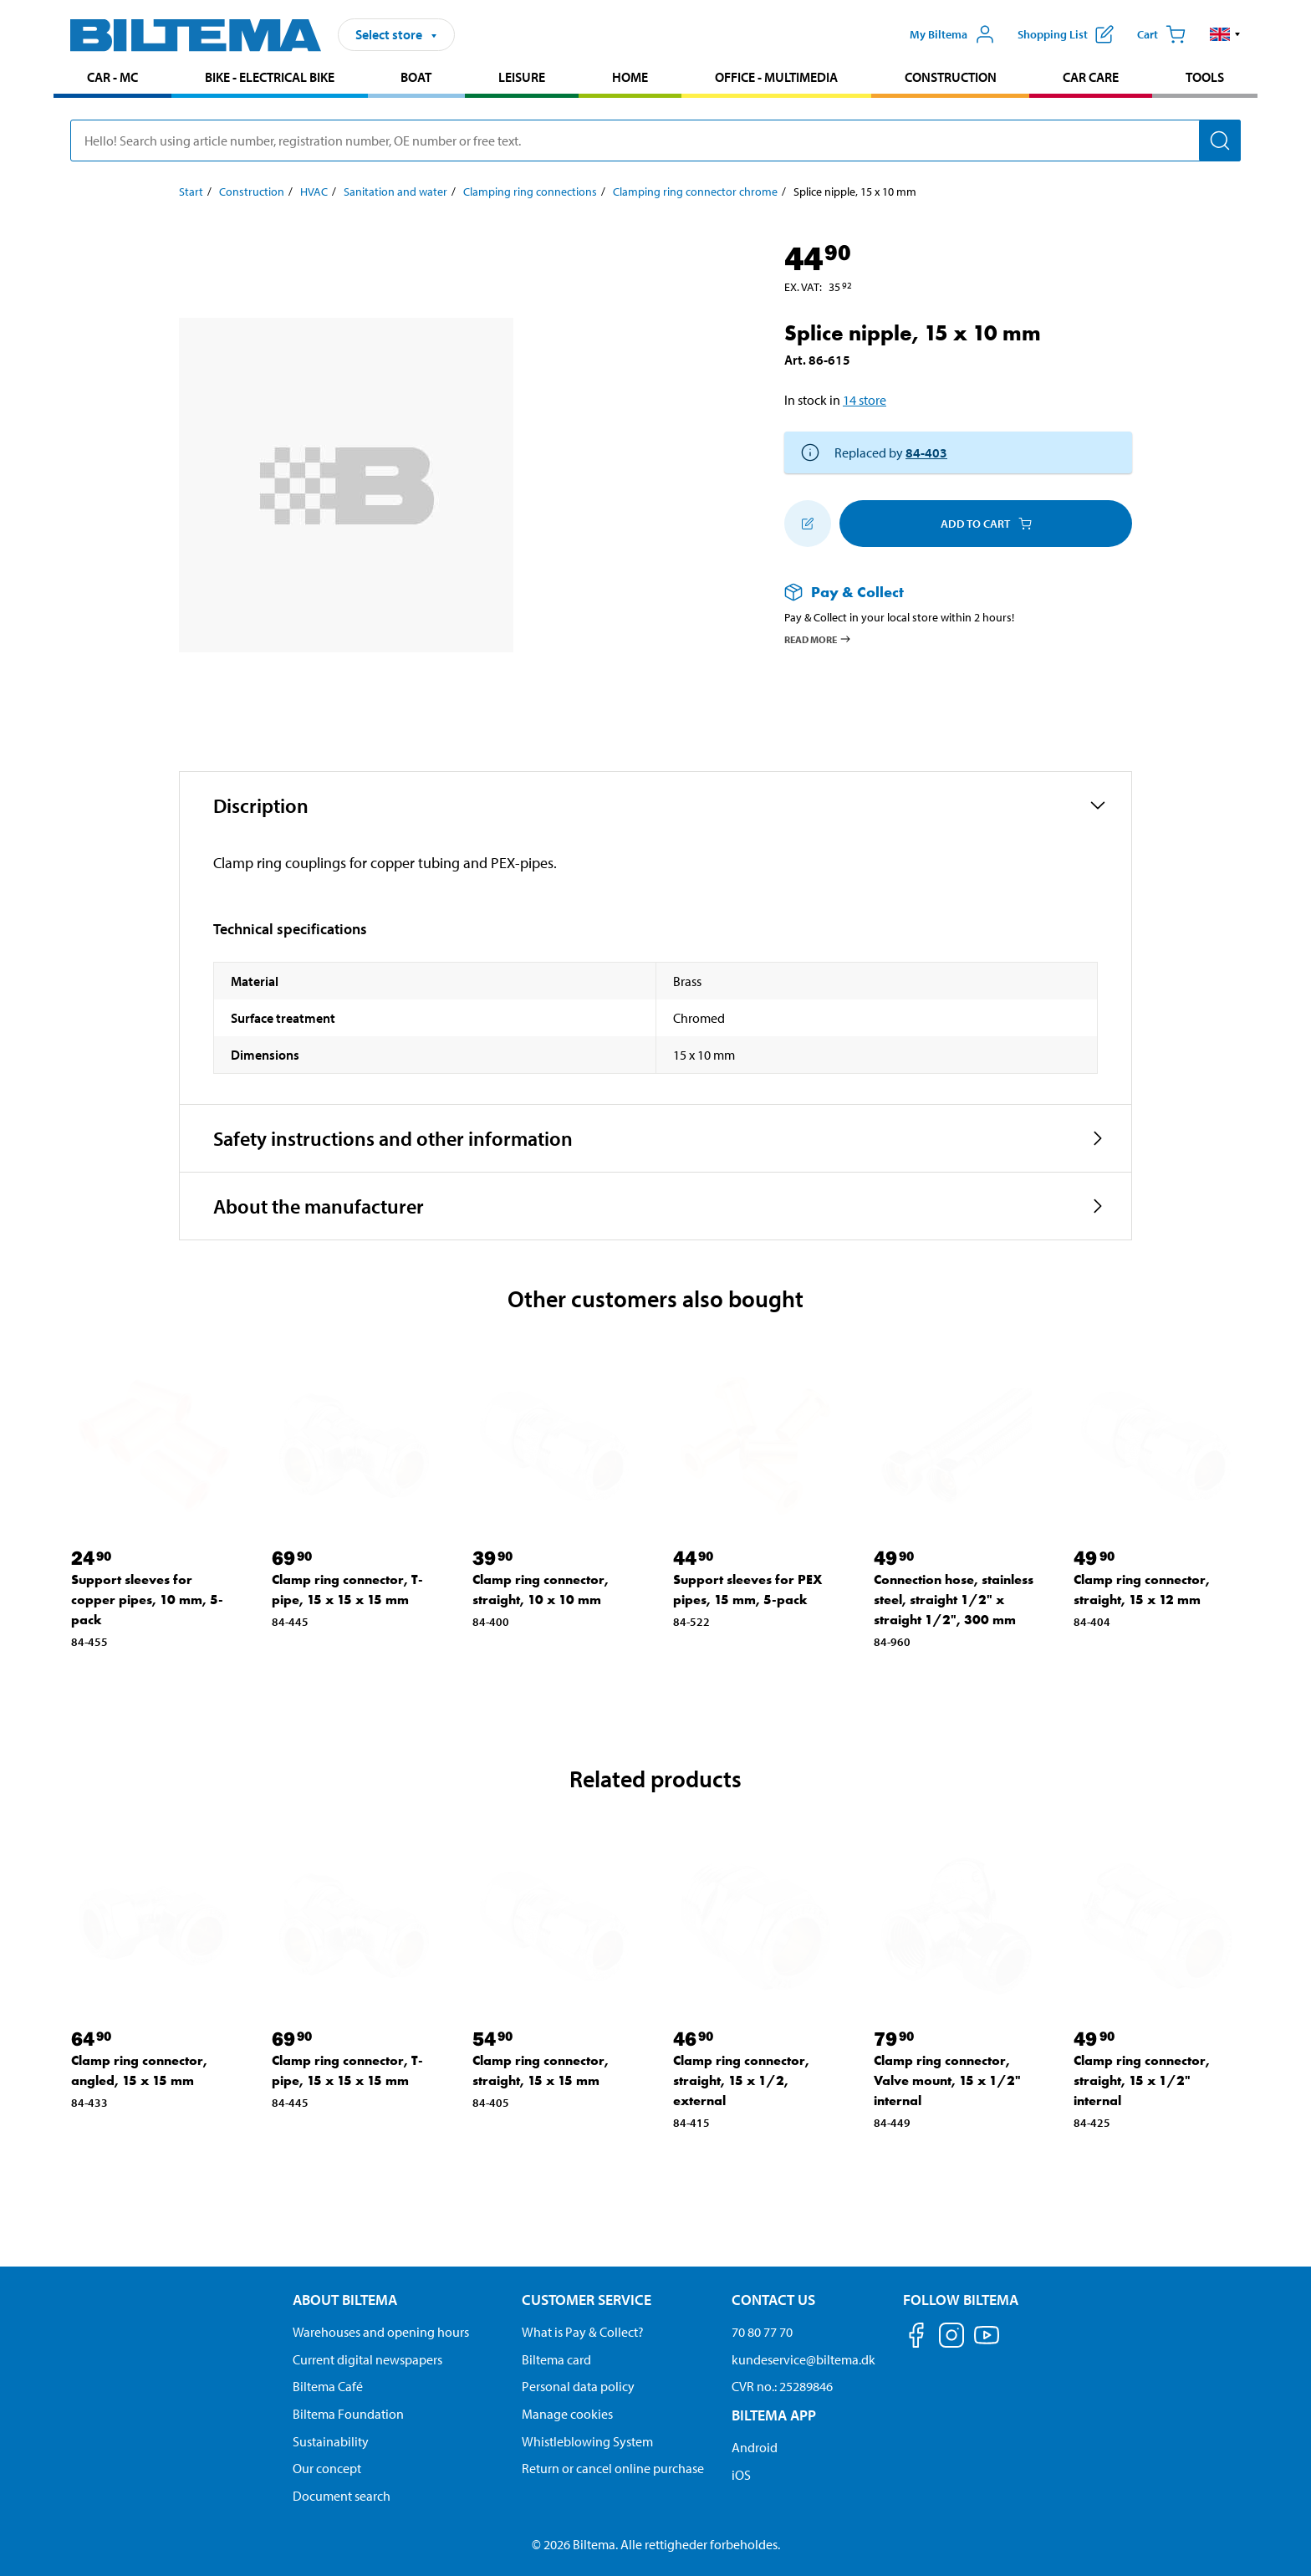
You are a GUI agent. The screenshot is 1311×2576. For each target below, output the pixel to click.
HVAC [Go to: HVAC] (314, 191)
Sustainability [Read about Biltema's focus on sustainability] (331, 2441)
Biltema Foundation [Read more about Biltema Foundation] (348, 2413)
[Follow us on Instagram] (951, 2338)
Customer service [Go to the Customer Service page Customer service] (586, 2299)
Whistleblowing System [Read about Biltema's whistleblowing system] (587, 2441)
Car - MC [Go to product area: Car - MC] (112, 77)
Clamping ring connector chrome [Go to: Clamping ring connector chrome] (695, 191)
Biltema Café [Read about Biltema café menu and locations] (328, 2386)
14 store (864, 399)
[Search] (1220, 140)
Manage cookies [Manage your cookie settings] (567, 2413)
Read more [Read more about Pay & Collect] (818, 639)
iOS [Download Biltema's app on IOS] (741, 2474)
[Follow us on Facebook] (916, 2338)
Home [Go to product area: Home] (630, 77)
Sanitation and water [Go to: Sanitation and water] (395, 191)
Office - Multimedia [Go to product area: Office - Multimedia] (776, 77)
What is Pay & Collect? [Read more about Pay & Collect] (583, 2331)
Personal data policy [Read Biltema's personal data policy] (578, 2386)
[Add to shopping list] (807, 523)
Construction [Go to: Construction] (251, 191)
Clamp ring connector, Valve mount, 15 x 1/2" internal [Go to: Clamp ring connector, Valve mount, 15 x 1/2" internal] (947, 2080)
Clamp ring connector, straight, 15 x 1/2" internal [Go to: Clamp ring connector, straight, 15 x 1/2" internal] (1142, 2080)
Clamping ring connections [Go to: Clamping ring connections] (530, 191)
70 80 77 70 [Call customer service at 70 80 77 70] (762, 2331)
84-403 (926, 452)
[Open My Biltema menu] (952, 34)
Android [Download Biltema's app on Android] (755, 2447)
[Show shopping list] (1065, 34)
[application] (1277, 2538)
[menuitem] (112, 79)
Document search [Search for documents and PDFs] (341, 2495)
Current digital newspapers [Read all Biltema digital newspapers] (367, 2359)
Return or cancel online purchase (613, 2468)
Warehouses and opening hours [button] (381, 2331)
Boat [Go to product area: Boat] (415, 77)
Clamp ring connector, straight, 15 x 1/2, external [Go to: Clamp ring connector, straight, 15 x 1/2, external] (741, 2080)
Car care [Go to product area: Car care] (1091, 77)
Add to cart (986, 523)
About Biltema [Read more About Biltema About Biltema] (345, 2299)
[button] (1225, 34)
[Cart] (1161, 34)
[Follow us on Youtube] (986, 2343)
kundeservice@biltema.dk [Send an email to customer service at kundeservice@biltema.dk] (803, 2359)
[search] (655, 140)
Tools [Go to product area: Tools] (1205, 77)
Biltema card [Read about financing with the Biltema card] (556, 2359)
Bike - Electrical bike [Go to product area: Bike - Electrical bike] (269, 77)
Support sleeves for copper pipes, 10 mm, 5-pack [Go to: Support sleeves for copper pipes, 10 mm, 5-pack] (147, 1599)
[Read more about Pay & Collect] (941, 591)
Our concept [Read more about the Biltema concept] (327, 2468)
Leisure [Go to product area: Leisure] (521, 77)
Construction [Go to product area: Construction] (951, 77)
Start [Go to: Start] (191, 191)
